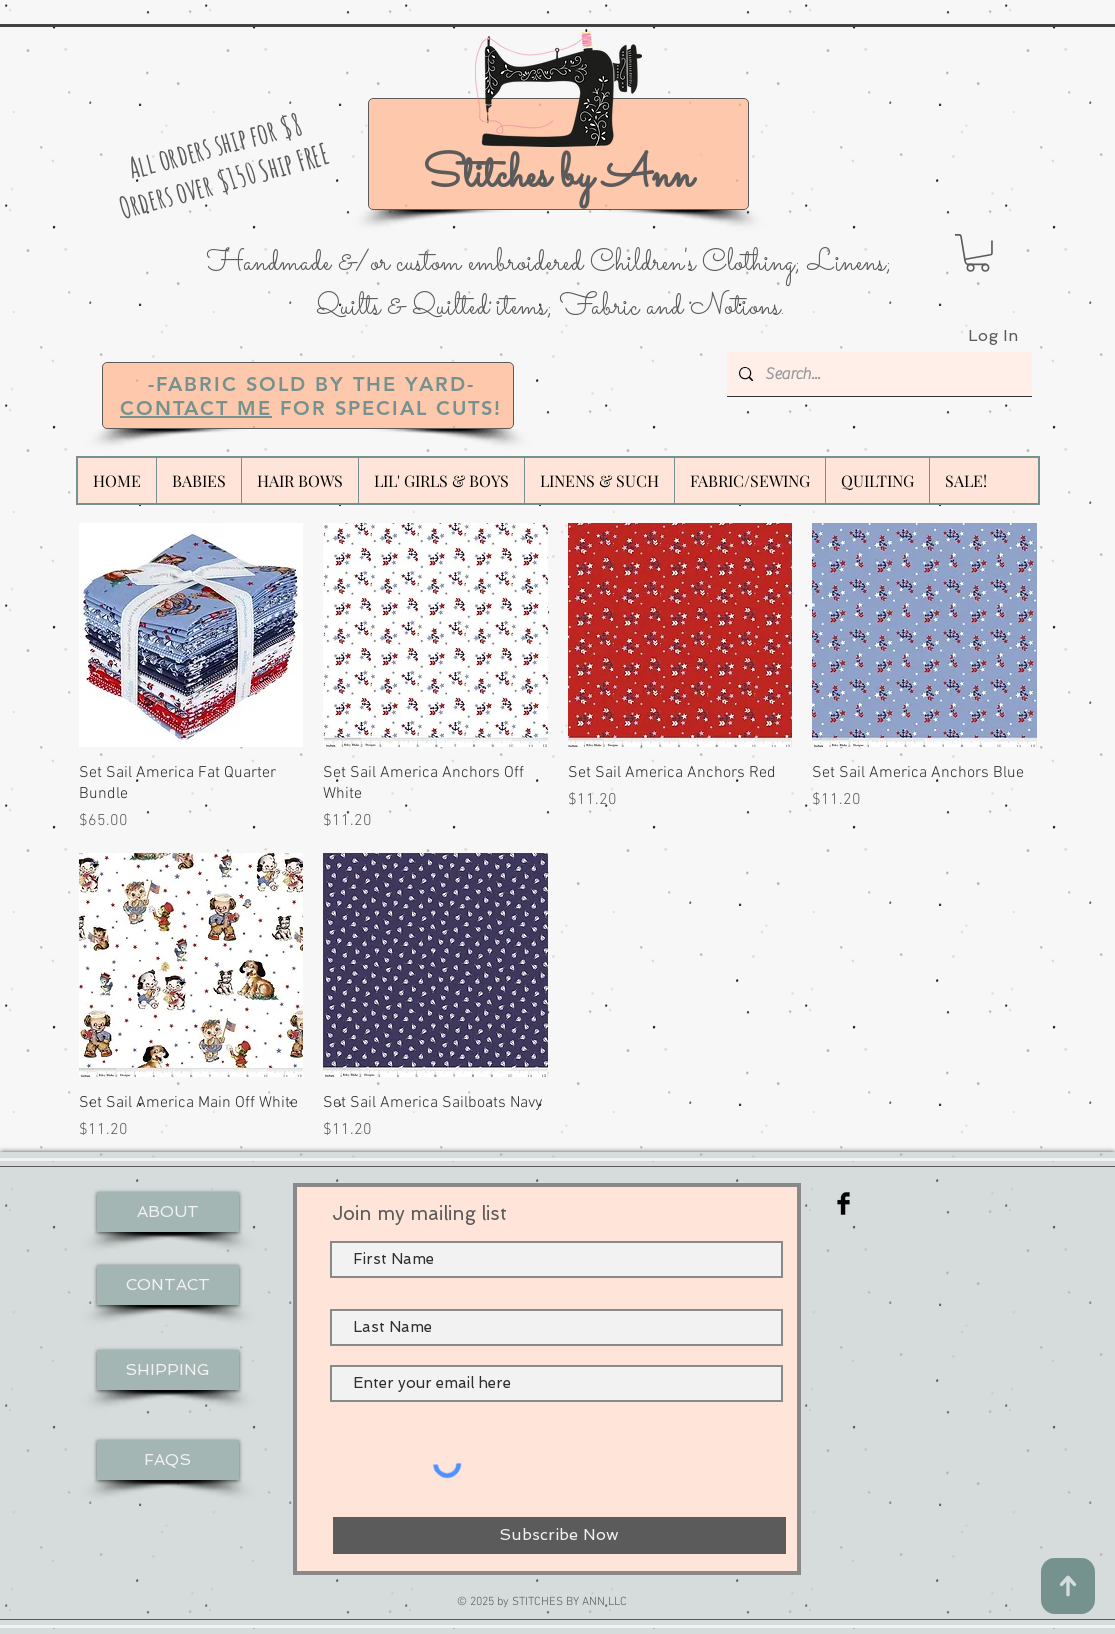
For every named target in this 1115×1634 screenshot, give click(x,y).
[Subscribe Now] (559, 1535)
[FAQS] (168, 1460)
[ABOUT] (168, 1212)
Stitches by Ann (558, 176)
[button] (977, 253)
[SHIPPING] (168, 1370)
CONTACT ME (196, 408)
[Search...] (877, 374)
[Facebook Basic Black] (843, 1203)
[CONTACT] (168, 1285)
